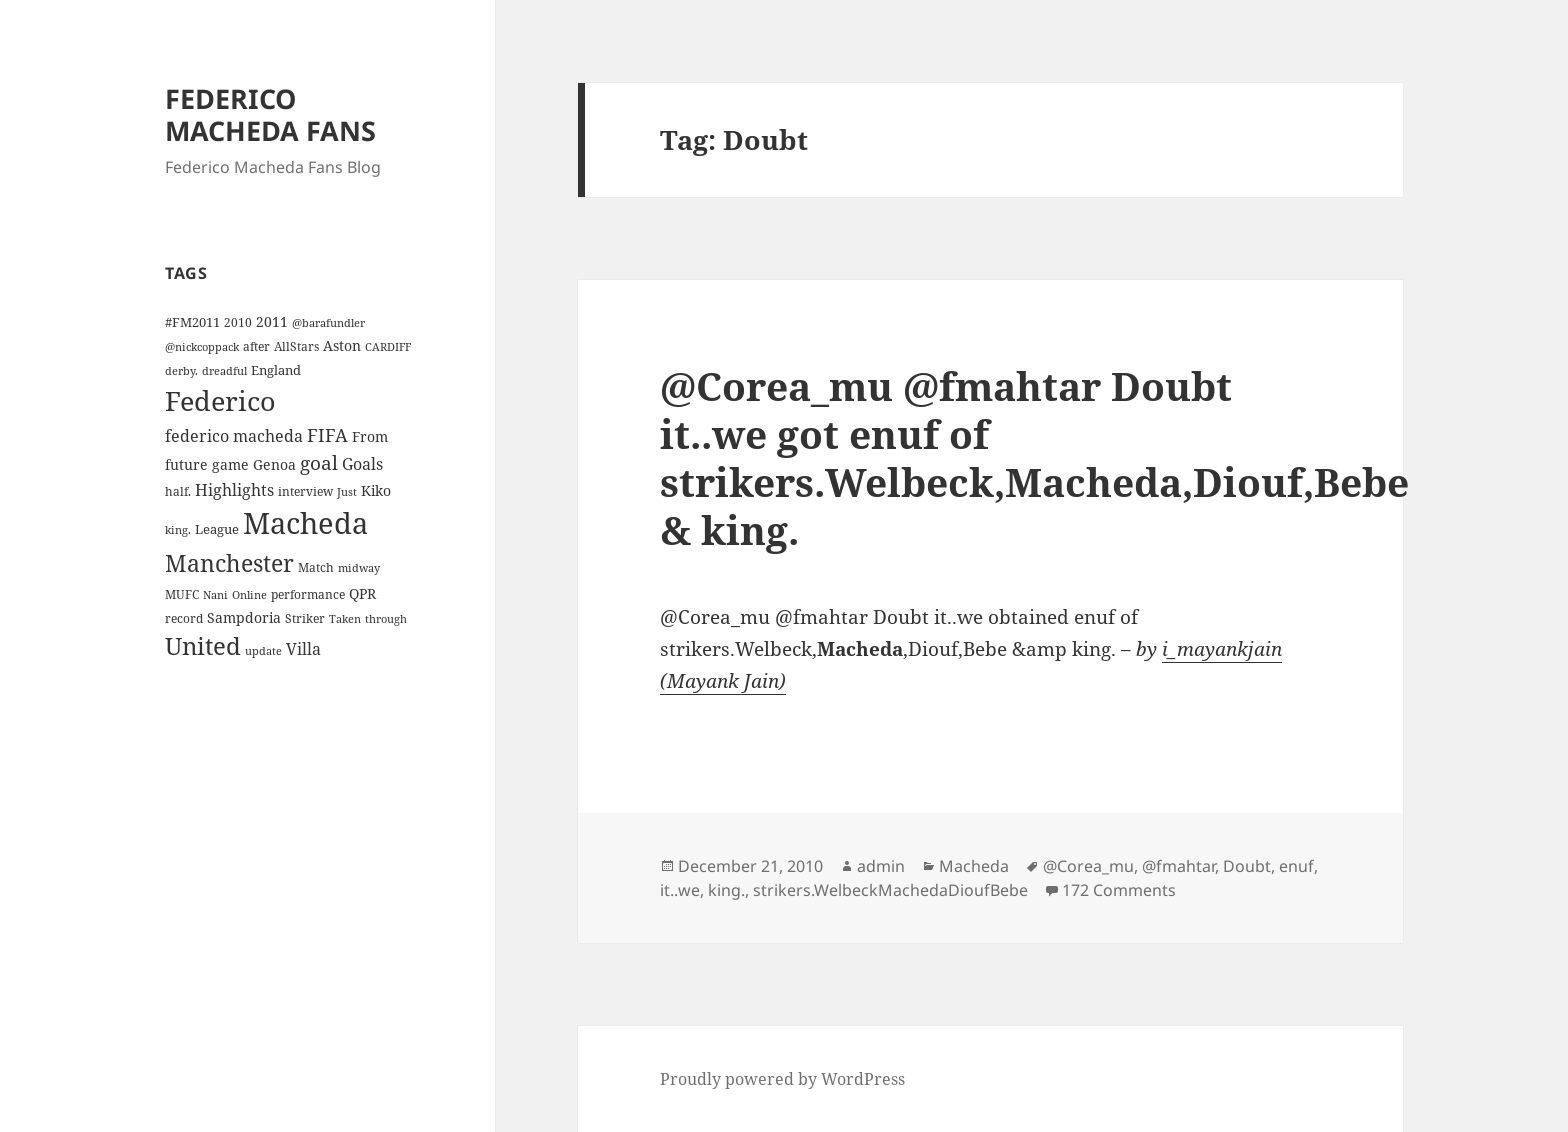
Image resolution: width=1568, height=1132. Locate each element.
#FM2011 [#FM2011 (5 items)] (192, 322)
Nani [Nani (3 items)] (215, 595)
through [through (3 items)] (386, 619)
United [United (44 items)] (203, 646)
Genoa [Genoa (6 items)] (274, 464)
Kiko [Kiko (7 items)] (376, 490)
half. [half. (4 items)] (178, 491)
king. (726, 890)
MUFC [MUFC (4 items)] (182, 594)
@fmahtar (1178, 866)
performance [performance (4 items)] (308, 594)
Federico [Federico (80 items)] (220, 400)
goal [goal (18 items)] (319, 462)
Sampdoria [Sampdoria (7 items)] (244, 617)
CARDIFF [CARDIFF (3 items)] (388, 347)
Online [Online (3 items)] (249, 595)
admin (881, 866)
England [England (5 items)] (276, 370)
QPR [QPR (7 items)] (362, 593)
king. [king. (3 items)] (178, 530)
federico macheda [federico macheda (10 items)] (234, 436)
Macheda (974, 866)
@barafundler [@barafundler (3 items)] (328, 323)
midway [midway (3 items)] (359, 568)
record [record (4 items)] (184, 618)
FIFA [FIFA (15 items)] (327, 435)
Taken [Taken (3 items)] (345, 619)
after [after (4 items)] (256, 346)
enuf (1296, 866)
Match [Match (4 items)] (316, 567)
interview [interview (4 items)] (305, 491)
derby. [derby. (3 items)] (181, 371)
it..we (680, 890)
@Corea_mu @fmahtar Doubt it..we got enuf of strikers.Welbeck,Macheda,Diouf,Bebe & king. (1034, 457)
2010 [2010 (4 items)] (238, 322)
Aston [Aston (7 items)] (342, 345)
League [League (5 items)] (217, 529)
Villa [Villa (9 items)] (303, 649)
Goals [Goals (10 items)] (362, 464)
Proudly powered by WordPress (782, 1079)
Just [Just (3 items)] (347, 492)
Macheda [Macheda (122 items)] (305, 523)
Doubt (1247, 866)
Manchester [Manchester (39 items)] (229, 563)
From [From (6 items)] (370, 436)
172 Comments (1119, 890)
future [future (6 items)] (186, 464)
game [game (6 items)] (230, 464)
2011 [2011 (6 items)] (272, 321)
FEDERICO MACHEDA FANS (270, 114)
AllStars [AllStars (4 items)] (296, 346)
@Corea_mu (1088, 866)
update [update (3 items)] (263, 651)
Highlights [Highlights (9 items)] (234, 490)
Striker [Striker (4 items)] (305, 618)
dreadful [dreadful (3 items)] (224, 371)
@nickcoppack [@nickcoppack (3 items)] (202, 347)
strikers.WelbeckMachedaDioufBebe (890, 890)
